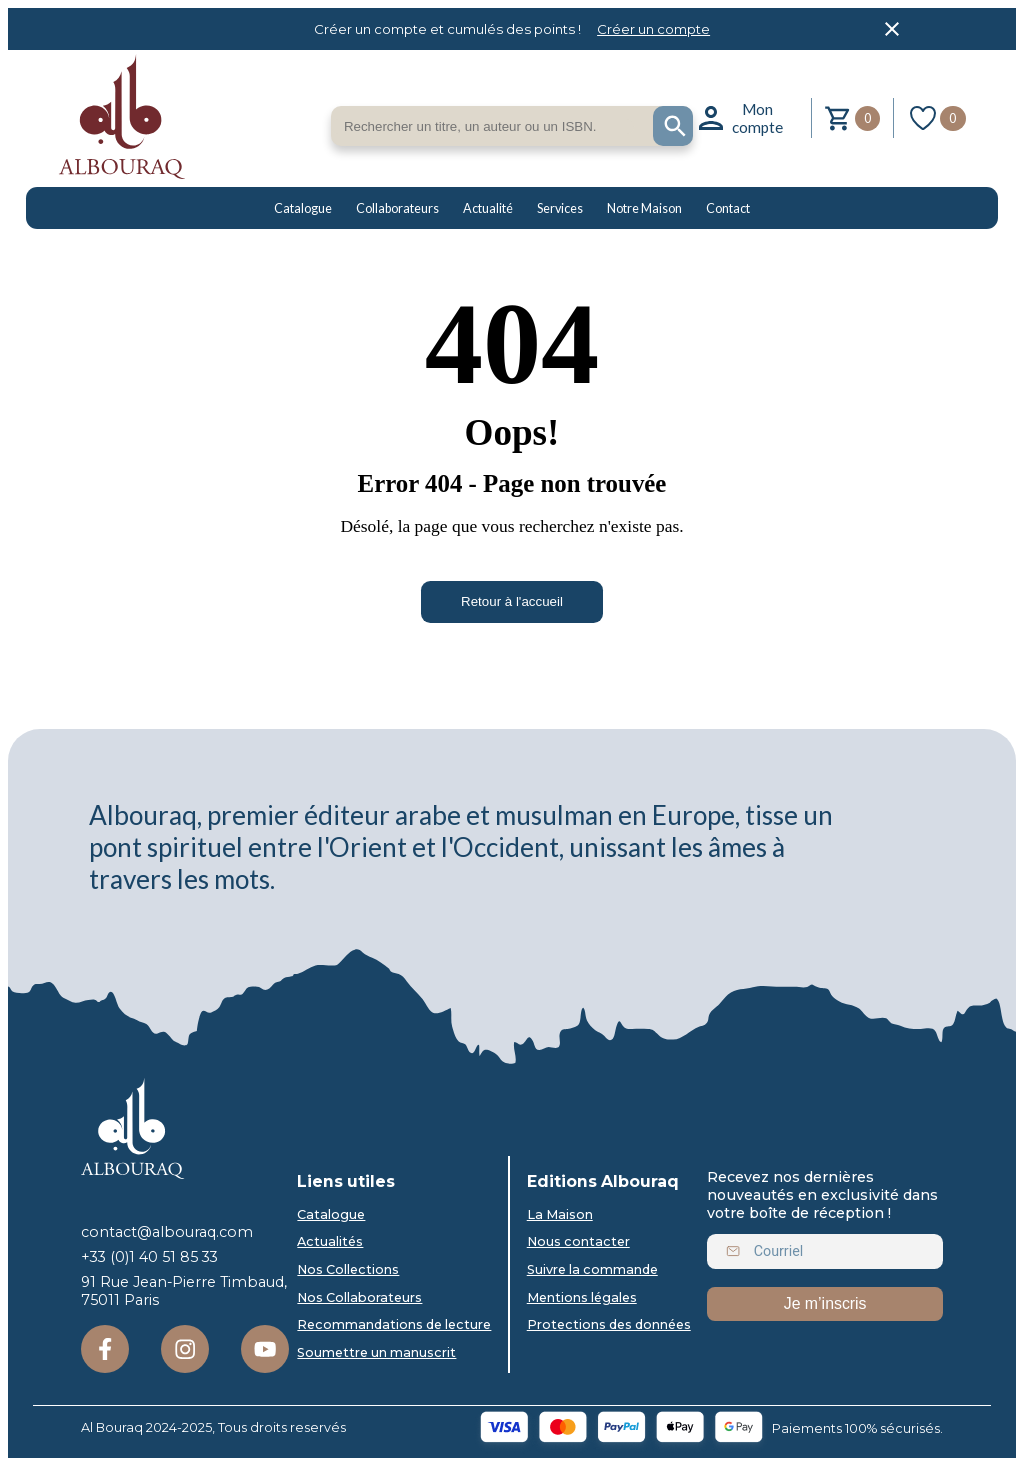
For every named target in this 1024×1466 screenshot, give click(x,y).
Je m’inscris (825, 1303)
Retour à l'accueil (512, 601)
